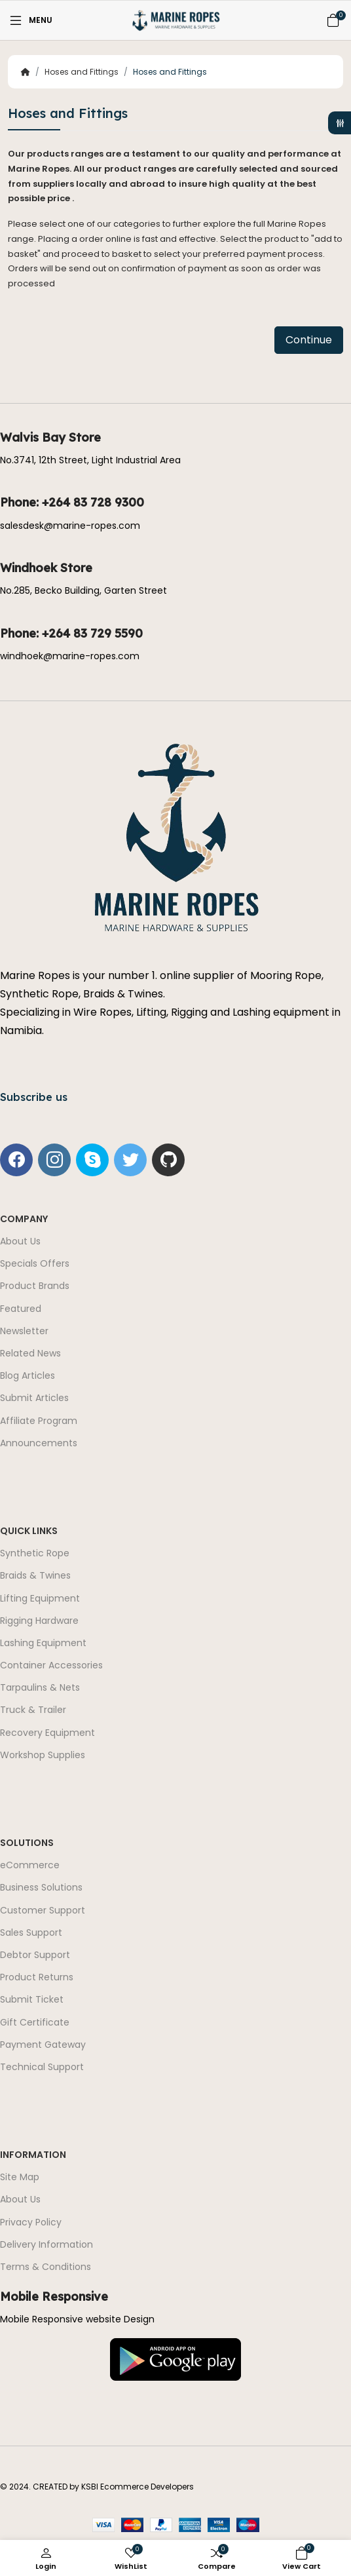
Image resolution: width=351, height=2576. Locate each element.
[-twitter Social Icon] (130, 1160)
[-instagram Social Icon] (54, 1160)
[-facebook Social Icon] (16, 1160)
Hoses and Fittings (82, 71)
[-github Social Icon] (168, 1160)
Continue (309, 339)
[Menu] (30, 20)
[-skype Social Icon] (92, 1160)
